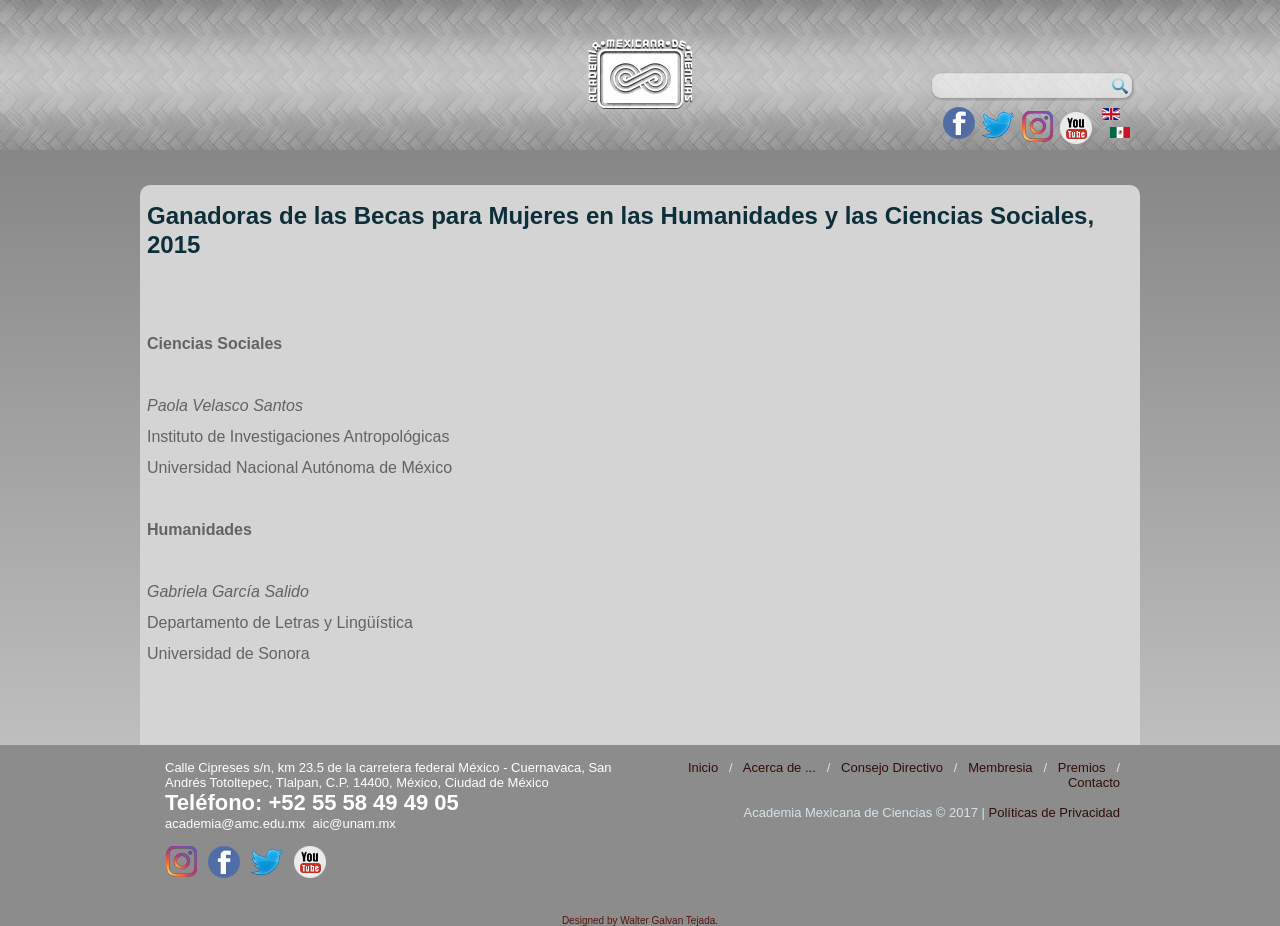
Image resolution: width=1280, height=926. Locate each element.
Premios (1082, 767)
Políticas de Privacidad (1054, 812)
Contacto (1094, 782)
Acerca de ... (779, 767)
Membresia (1000, 767)
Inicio (703, 767)
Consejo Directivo (892, 767)
